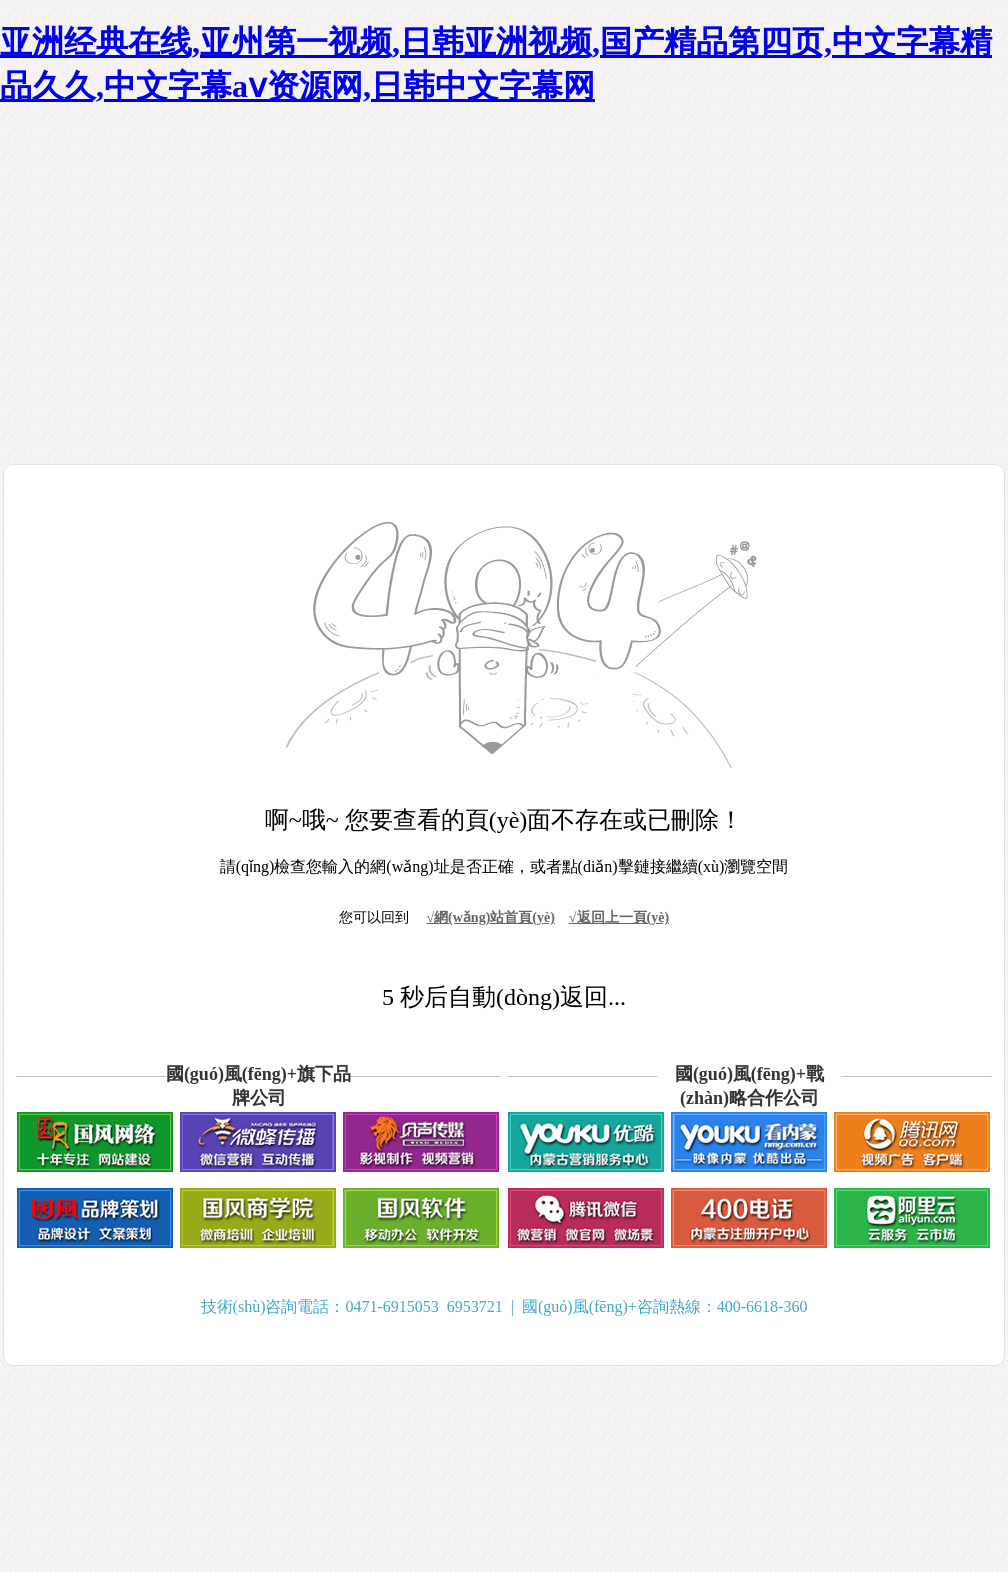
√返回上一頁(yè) (619, 917)
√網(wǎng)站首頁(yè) (490, 917)
